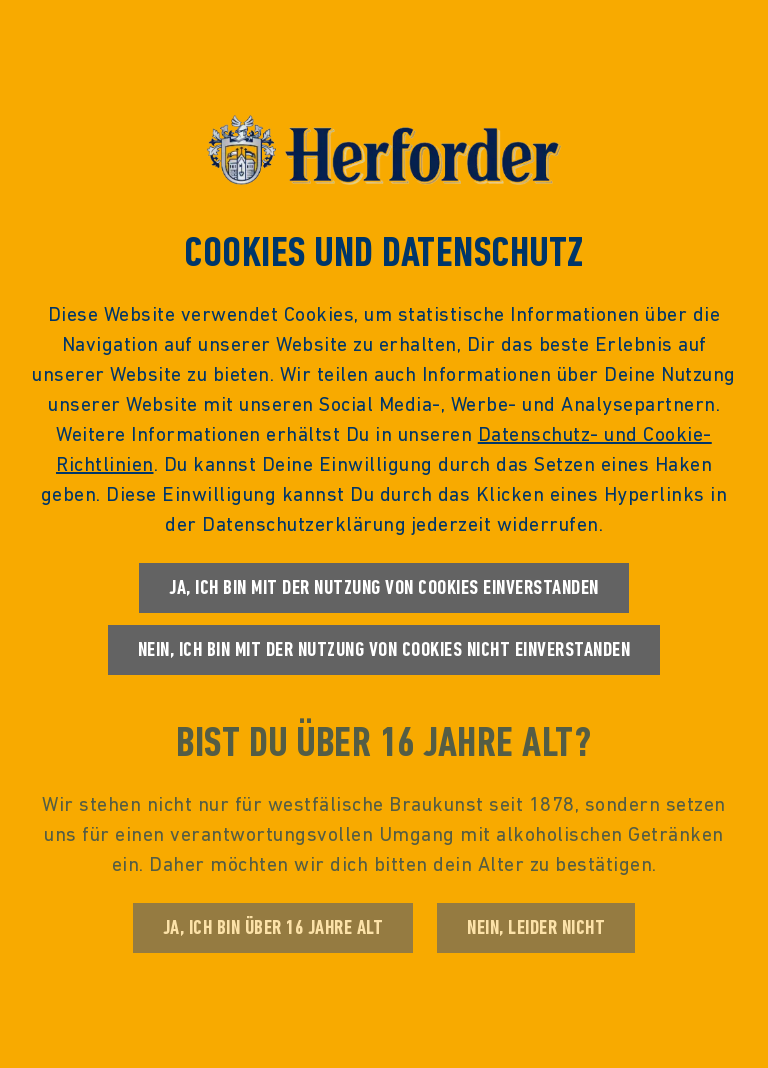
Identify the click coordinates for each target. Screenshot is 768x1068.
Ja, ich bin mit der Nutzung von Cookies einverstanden (384, 587)
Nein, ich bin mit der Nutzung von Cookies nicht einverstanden (384, 649)
